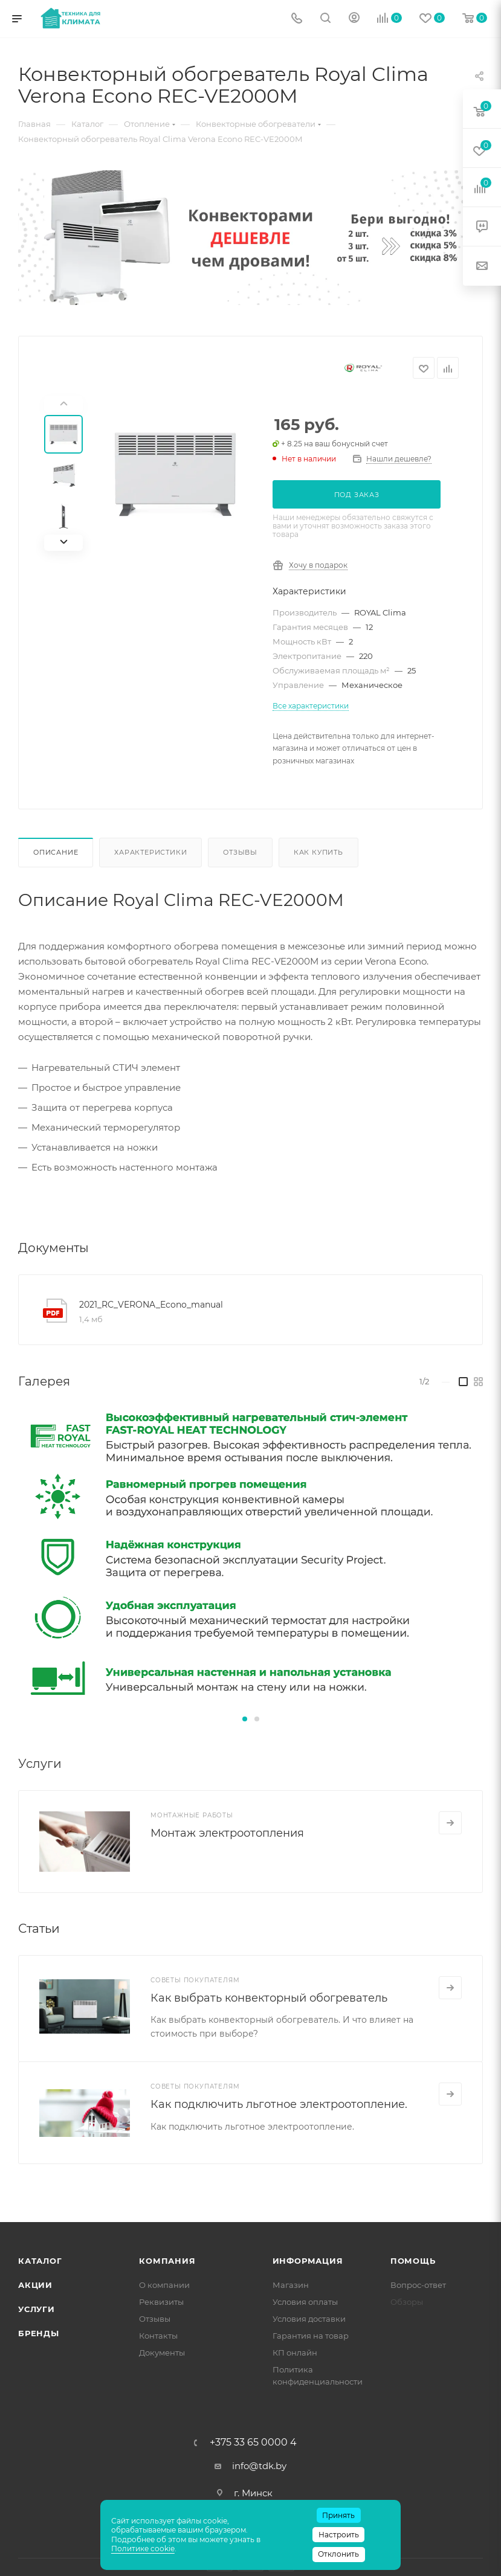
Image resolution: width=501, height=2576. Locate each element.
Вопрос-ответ (418, 2285)
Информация (308, 2261)
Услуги (36, 2309)
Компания (167, 2261)
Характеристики (150, 852)
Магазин (291, 2285)
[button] (245, 1719)
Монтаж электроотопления (227, 1833)
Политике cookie (143, 2548)
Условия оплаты (305, 2302)
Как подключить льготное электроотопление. (278, 2104)
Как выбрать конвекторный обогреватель (268, 1998)
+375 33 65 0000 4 (253, 2442)
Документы (162, 2352)
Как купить (318, 852)
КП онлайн (295, 2352)
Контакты (158, 2335)
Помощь (413, 2261)
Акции (35, 2285)
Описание (55, 852)
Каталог (40, 2261)
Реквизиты (161, 2302)
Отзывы (240, 852)
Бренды (38, 2333)
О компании (164, 2285)
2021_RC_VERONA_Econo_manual (151, 1304)
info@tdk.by (259, 2466)
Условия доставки (309, 2319)
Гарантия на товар (311, 2335)
